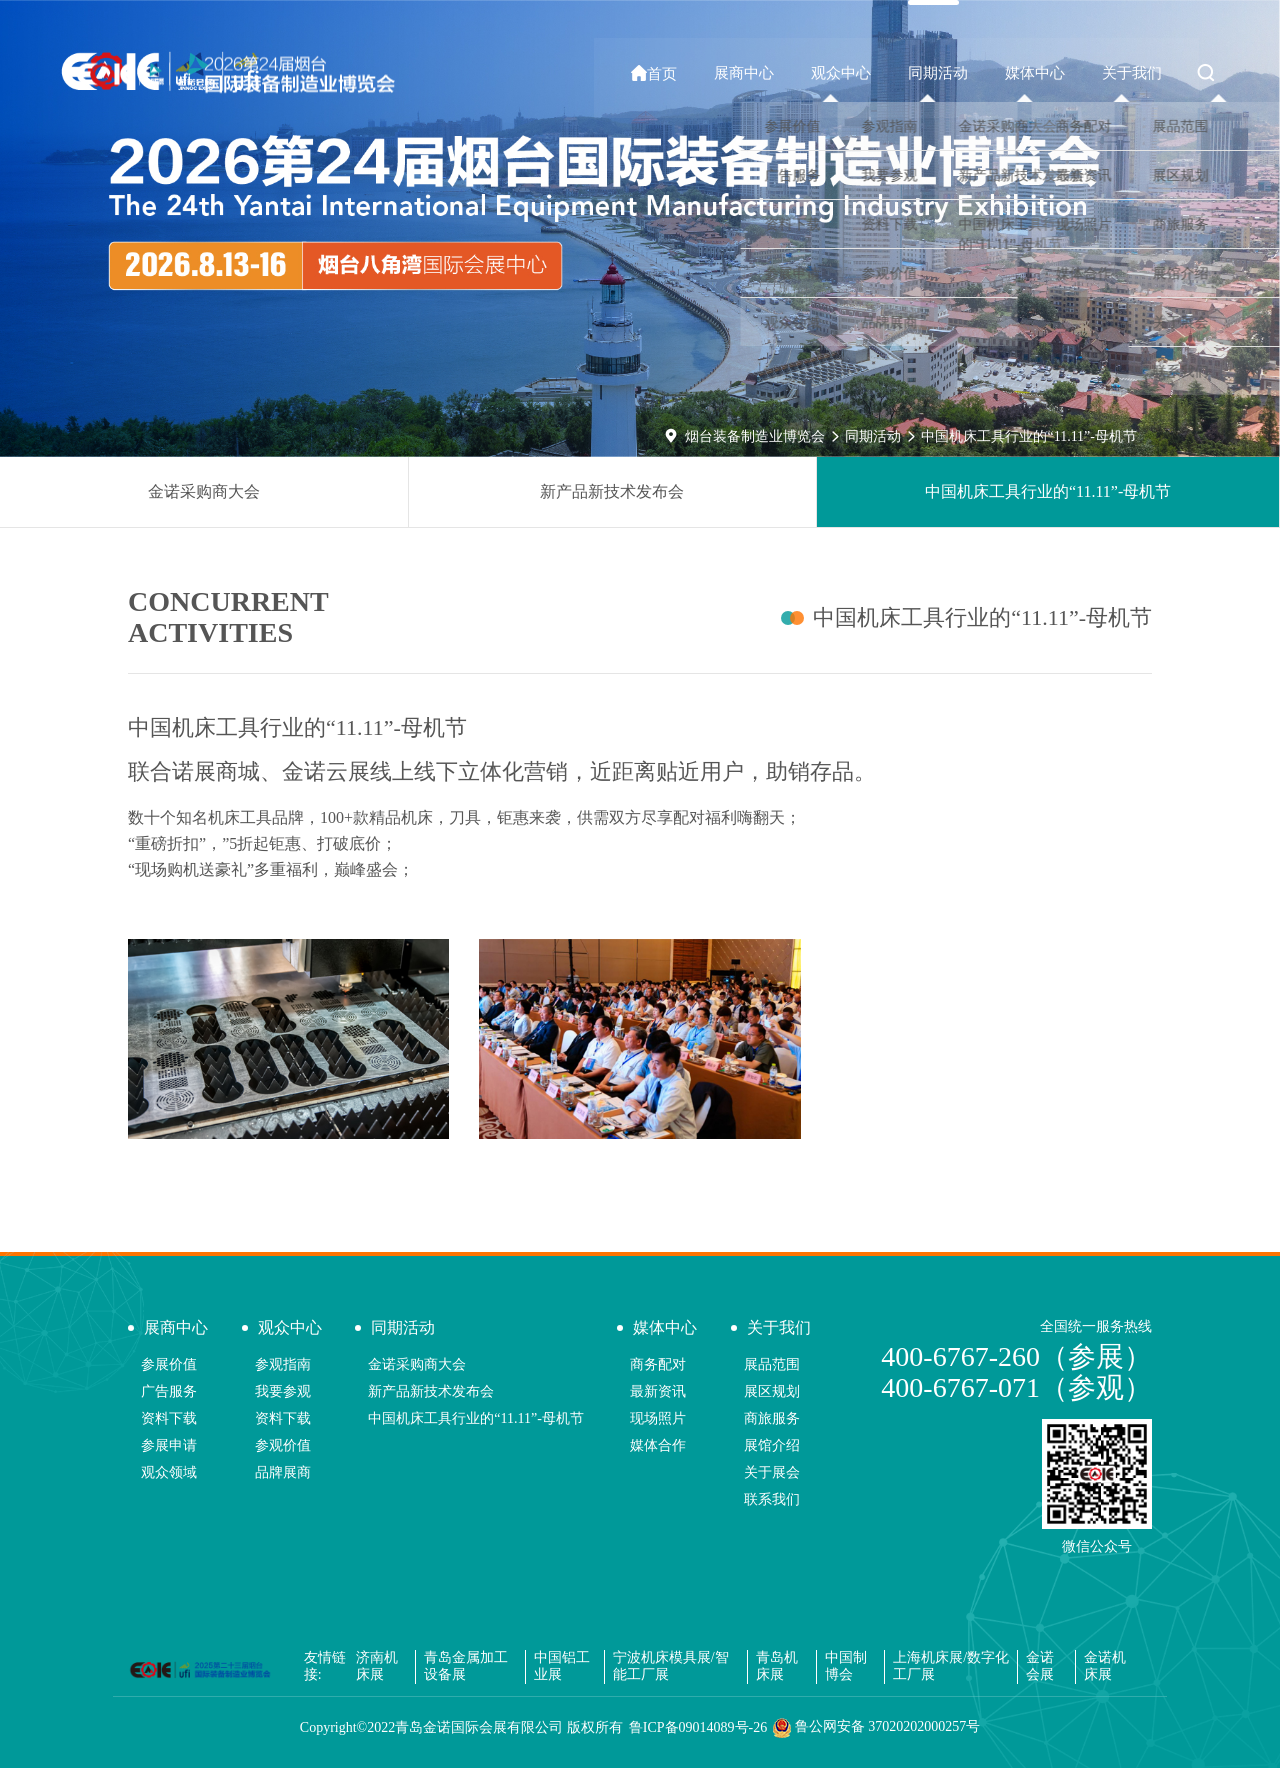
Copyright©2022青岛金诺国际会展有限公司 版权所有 (461, 1727)
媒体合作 (658, 1445)
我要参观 (283, 1391)
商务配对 (658, 1364)
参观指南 (283, 1364)
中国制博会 (846, 1666)
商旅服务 (772, 1418)
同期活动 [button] (949, 73)
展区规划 (772, 1391)
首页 (677, 73)
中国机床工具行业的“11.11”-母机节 (1029, 436)
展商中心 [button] (763, 73)
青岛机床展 (777, 1666)
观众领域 (169, 1472)
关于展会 (772, 1472)
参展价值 (169, 1364)
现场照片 (658, 1418)
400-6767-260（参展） (1016, 1356)
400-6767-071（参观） (1016, 1387)
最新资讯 (658, 1391)
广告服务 (169, 1391)
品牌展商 (283, 1472)
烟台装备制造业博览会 (755, 436)
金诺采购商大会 (204, 491)
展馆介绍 (772, 1445)
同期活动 (873, 436)
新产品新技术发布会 (612, 491)
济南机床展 (377, 1666)
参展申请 (169, 1445)
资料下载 (169, 1418)
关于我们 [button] (1135, 73)
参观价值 (283, 1445)
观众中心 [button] (856, 73)
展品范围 (772, 1364)
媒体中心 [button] (1042, 73)
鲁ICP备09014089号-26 (698, 1727)
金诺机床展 (1105, 1666)
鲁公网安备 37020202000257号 (876, 1728)
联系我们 (772, 1499)
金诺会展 (1040, 1666)
